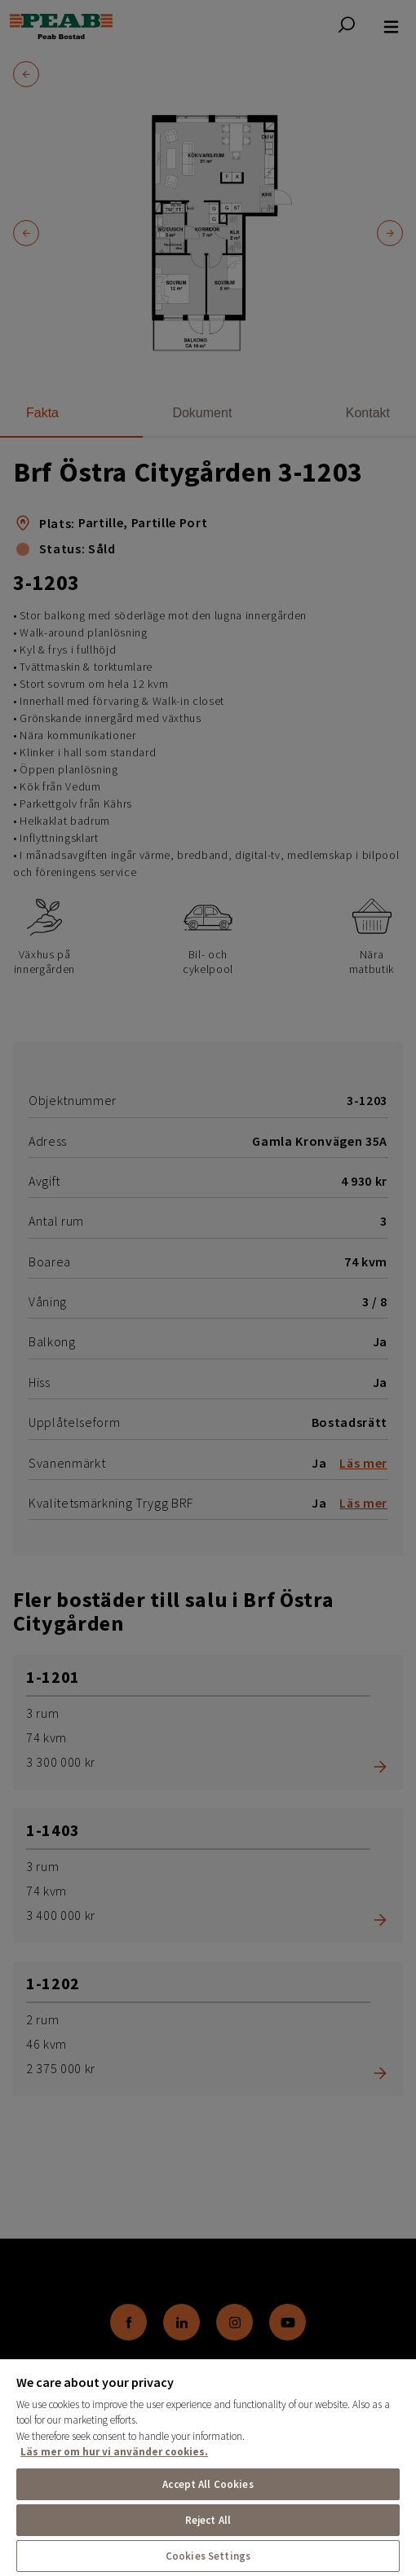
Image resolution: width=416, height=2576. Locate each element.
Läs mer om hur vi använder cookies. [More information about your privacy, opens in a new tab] (114, 2452)
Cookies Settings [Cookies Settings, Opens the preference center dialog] (208, 2556)
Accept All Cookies (207, 2484)
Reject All (208, 2520)
